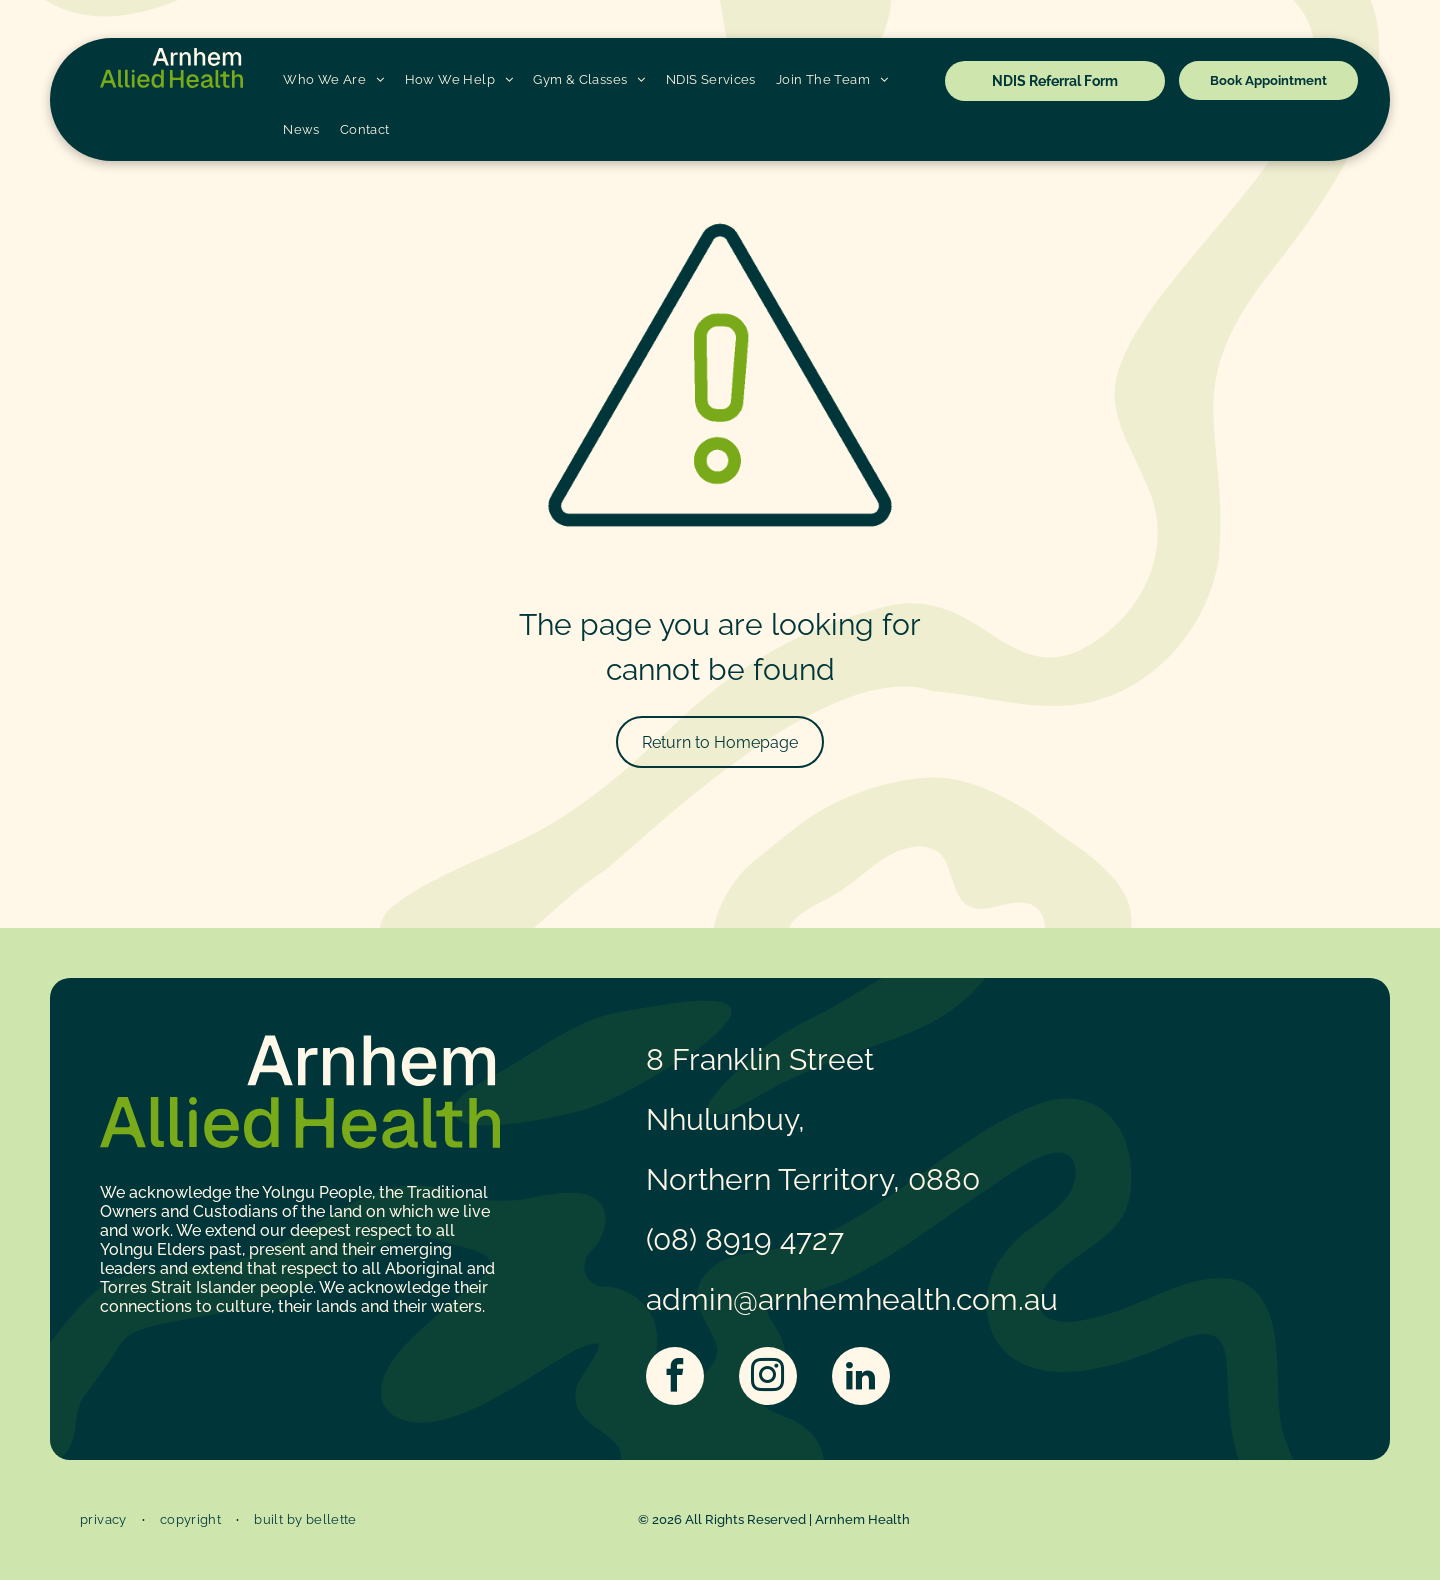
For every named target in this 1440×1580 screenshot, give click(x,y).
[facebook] (675, 1378)
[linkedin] (861, 1378)
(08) (671, 1239)
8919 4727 (774, 1239)
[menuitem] (333, 80)
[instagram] (768, 1378)
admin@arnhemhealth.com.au (852, 1299)
